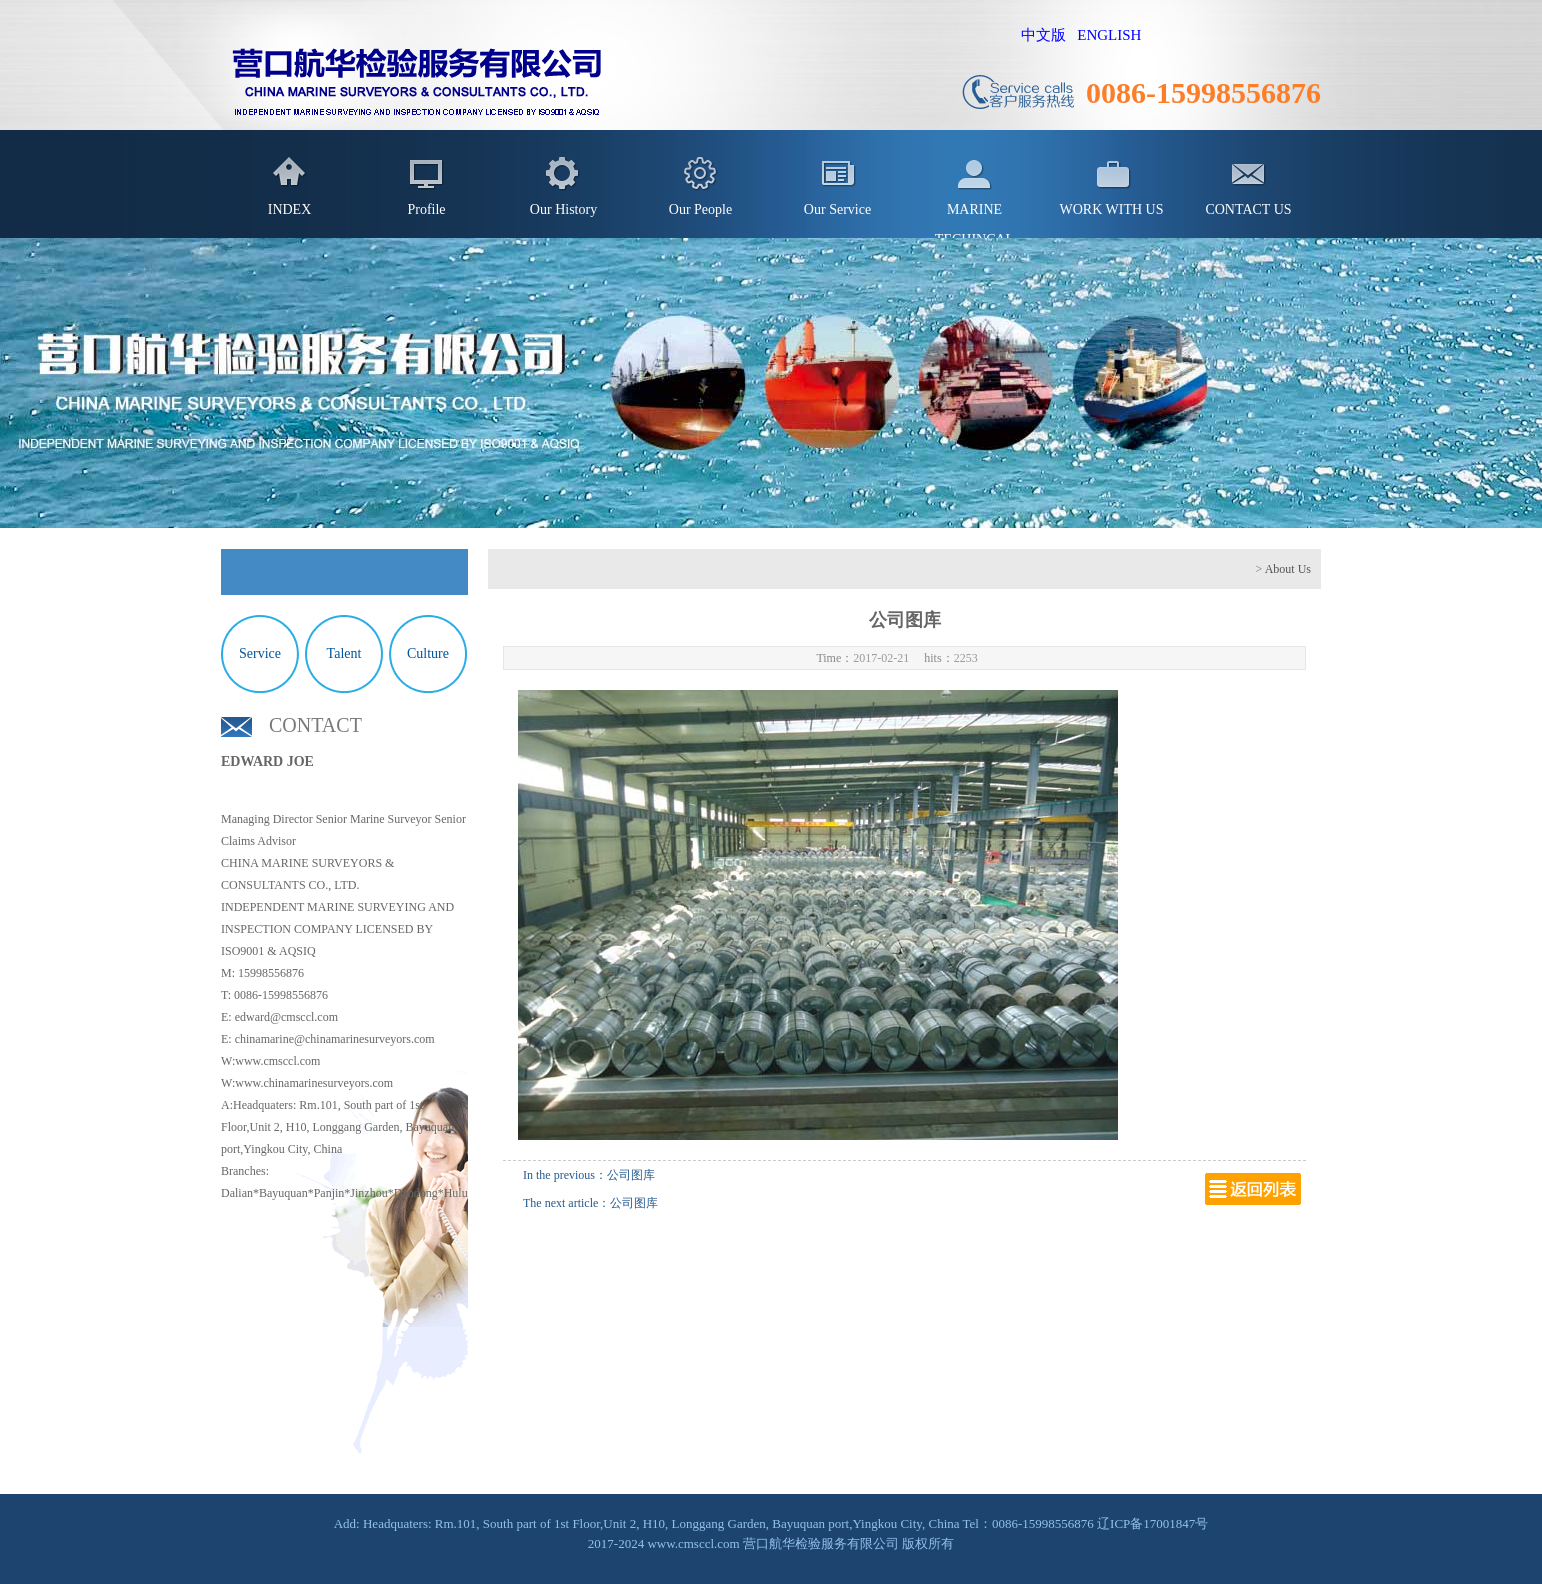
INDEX (290, 209)
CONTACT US (1248, 209)
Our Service (837, 209)
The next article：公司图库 (590, 1203)
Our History (563, 209)
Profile (426, 209)
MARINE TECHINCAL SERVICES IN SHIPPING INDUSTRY (974, 220)
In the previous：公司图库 (589, 1175)
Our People (700, 209)
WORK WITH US (1112, 209)
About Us (1288, 569)
